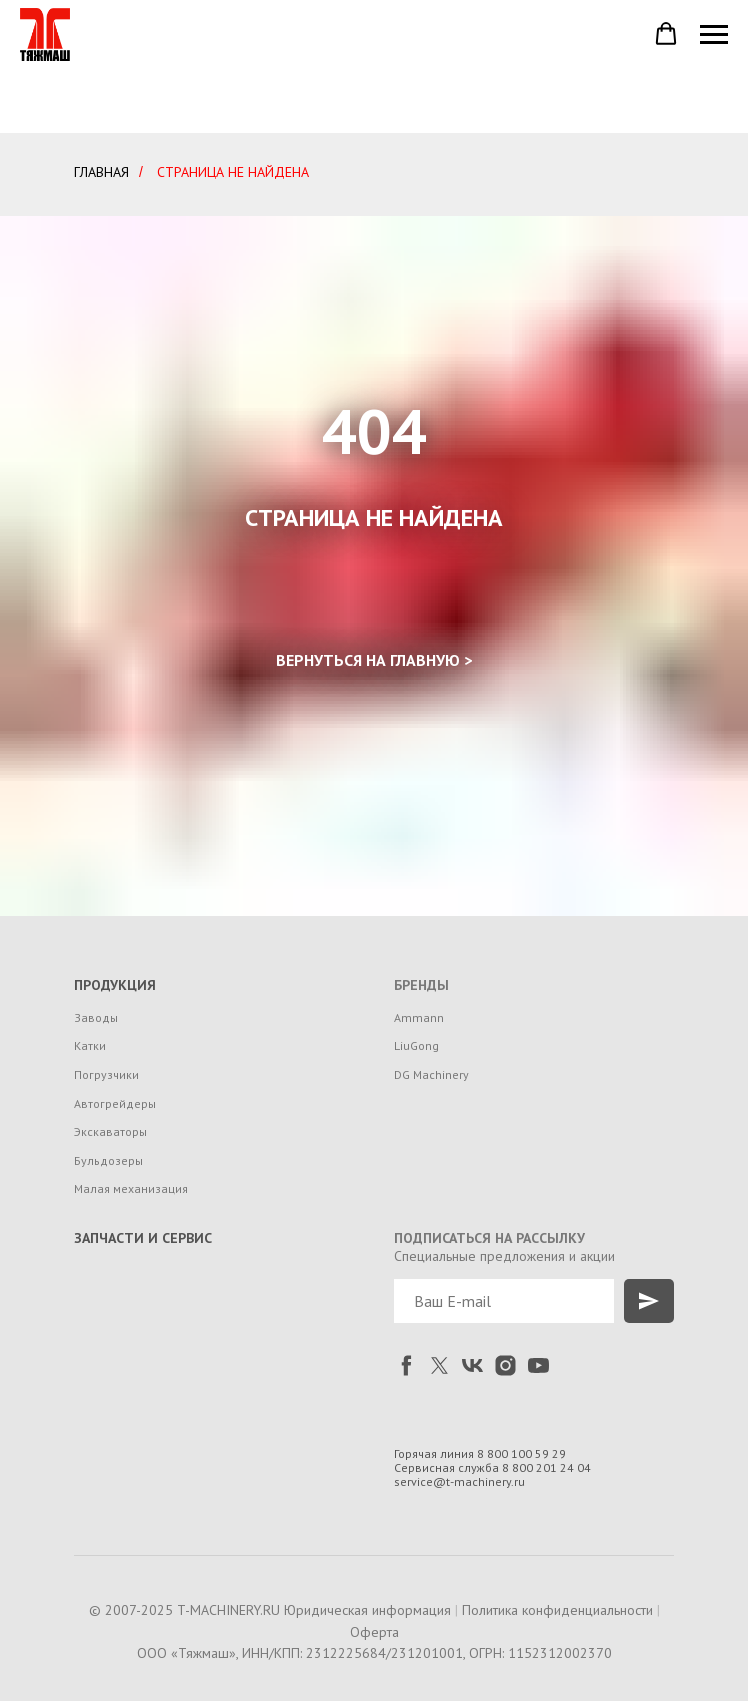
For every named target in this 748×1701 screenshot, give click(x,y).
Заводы (96, 1017)
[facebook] (406, 1365)
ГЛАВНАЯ (101, 172)
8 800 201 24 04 (546, 1467)
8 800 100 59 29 (521, 1453)
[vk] (472, 1365)
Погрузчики (106, 1074)
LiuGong (416, 1045)
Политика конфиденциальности (557, 1610)
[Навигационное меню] (714, 35)
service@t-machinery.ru (459, 1481)
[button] (666, 34)
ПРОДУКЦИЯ (115, 985)
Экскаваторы (110, 1131)
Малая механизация (131, 1188)
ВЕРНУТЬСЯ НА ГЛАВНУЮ (368, 660)
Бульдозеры (108, 1160)
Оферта (374, 1632)
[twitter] (439, 1365)
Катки (90, 1045)
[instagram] (505, 1365)
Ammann (419, 1017)
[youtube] (538, 1365)
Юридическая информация (367, 1610)
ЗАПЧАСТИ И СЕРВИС (143, 1238)
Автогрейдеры (115, 1103)
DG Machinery (431, 1074)
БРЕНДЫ (421, 985)
